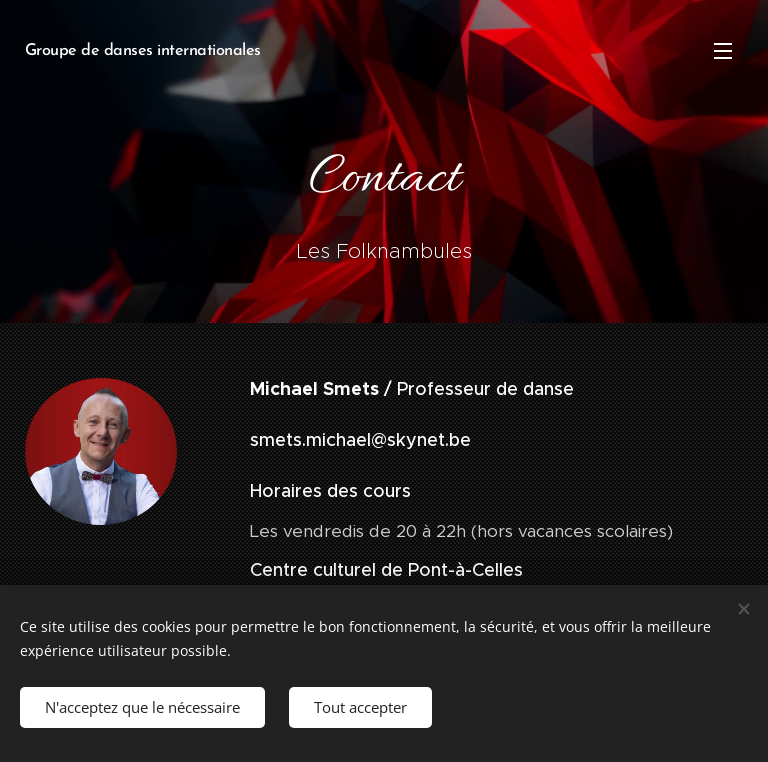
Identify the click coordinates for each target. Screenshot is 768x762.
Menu (723, 51)
